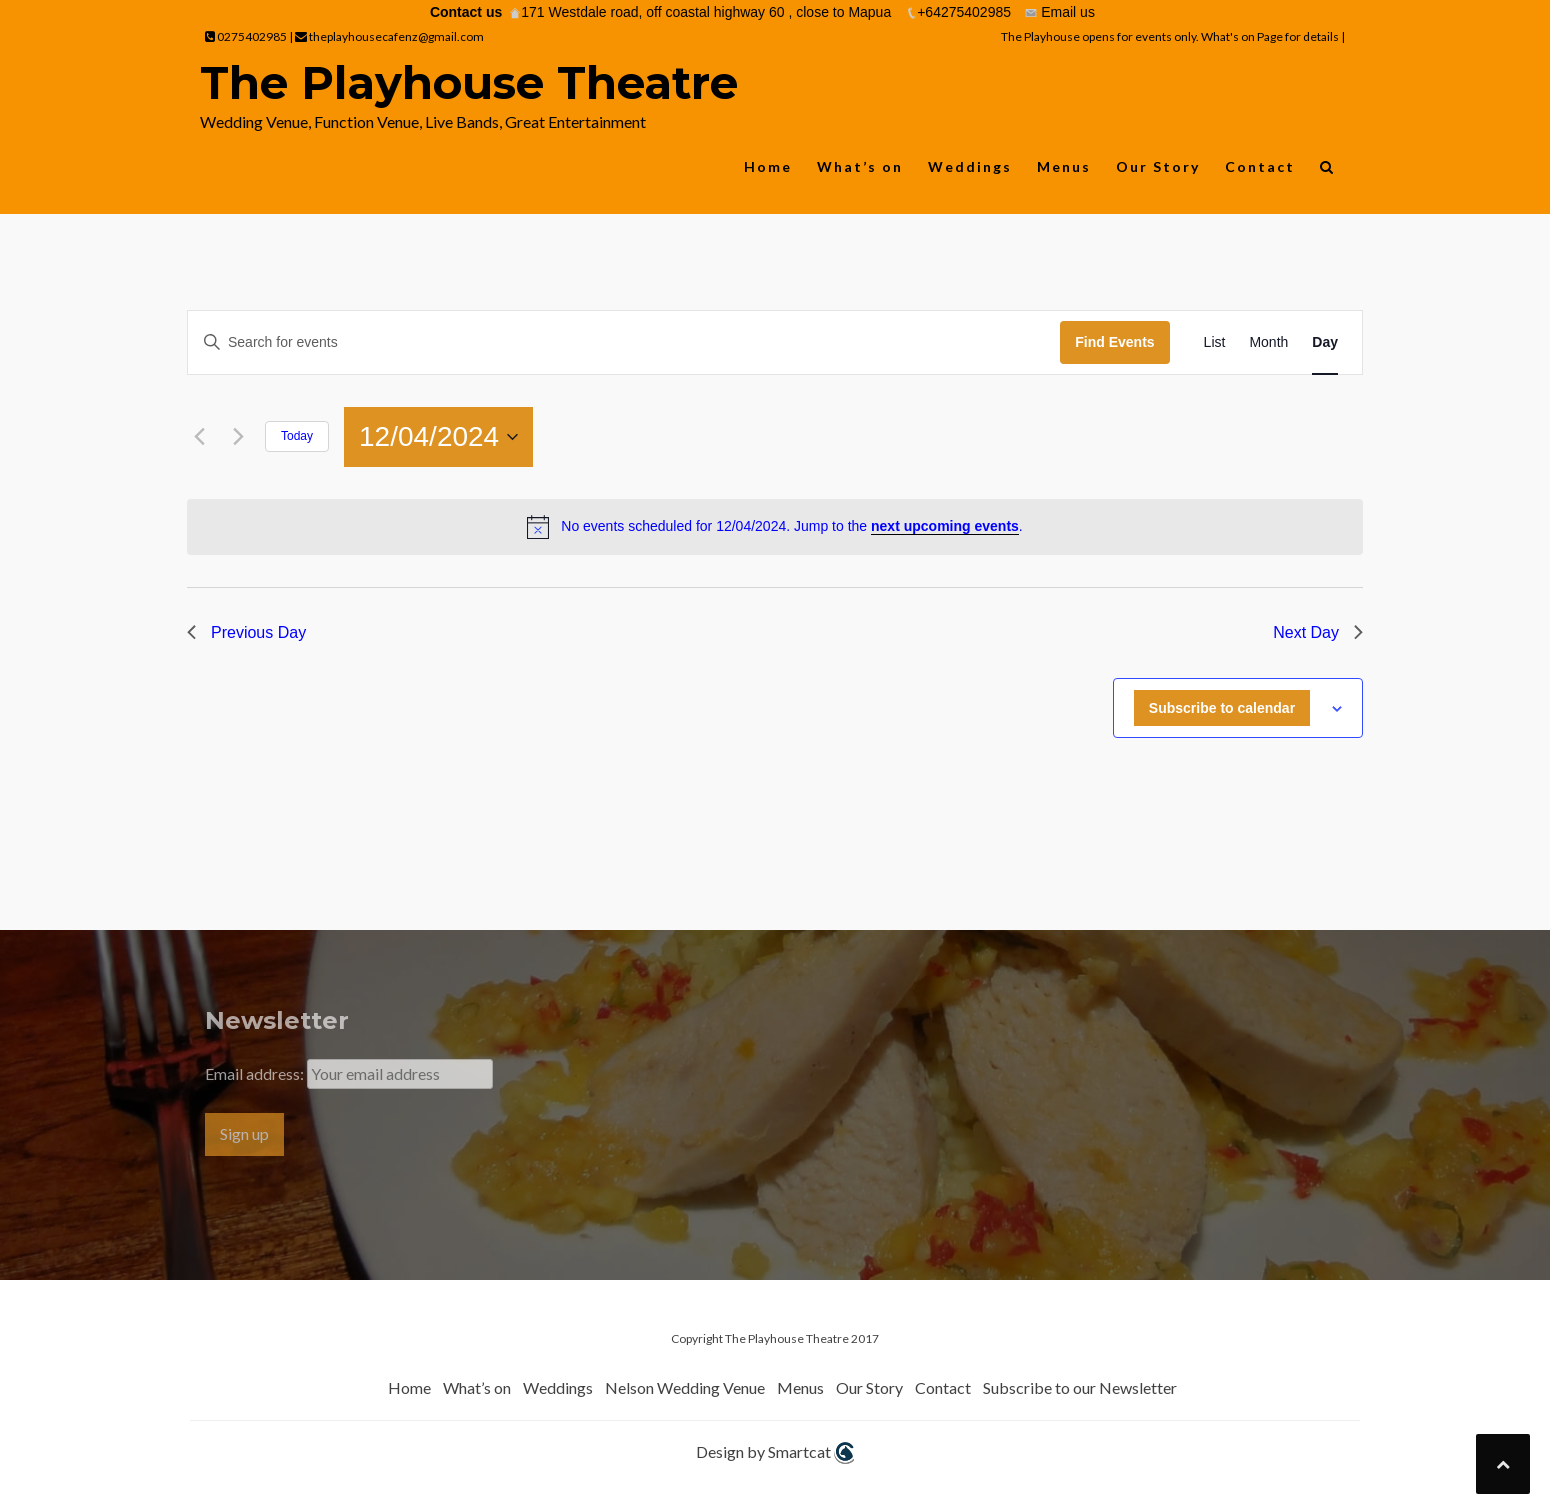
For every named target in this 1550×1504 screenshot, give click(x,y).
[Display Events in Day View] (1325, 342)
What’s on (860, 166)
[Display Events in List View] (1215, 342)
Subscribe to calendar (1222, 708)
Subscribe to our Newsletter (1080, 1387)
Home (768, 166)
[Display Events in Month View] (1268, 342)
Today (297, 436)
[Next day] (238, 437)
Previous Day (246, 632)
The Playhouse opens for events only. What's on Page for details (1171, 36)
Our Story (1158, 166)
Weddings (970, 166)
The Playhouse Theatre (469, 82)
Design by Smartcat (775, 1453)
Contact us (466, 12)
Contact (1260, 166)
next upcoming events (945, 526)
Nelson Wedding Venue (685, 1387)
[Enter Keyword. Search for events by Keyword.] (624, 342)
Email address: (256, 1073)
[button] (1327, 171)
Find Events (1114, 342)
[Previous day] (199, 437)
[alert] (775, 527)
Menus (1064, 166)
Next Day (1318, 632)
